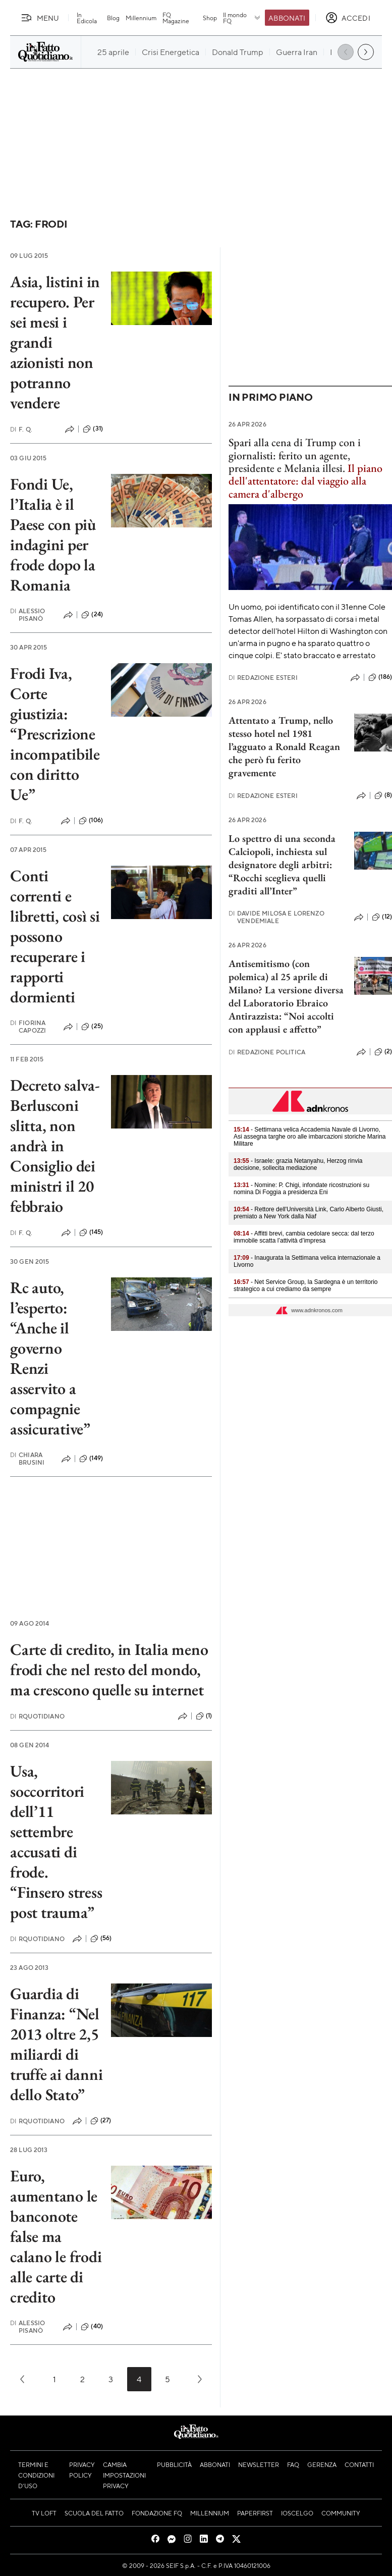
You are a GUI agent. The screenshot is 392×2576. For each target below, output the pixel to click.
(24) (92, 615)
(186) (380, 677)
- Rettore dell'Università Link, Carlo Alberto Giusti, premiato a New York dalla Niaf (308, 1213)
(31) (93, 429)
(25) (92, 1027)
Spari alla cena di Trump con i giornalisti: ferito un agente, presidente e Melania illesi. (295, 455)
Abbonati (286, 17)
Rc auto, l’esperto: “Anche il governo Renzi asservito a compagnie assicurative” (50, 1358)
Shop (210, 18)
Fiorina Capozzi (28, 1026)
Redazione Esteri (263, 677)
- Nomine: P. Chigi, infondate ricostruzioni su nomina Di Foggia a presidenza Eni (301, 1189)
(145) (91, 1232)
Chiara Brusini (27, 1458)
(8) (383, 795)
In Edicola (87, 18)
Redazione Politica (267, 1052)
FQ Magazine (175, 18)
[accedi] (348, 17)
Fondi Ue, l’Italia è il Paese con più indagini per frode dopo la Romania (53, 534)
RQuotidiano (37, 1716)
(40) (92, 2327)
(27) (100, 2121)
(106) (91, 821)
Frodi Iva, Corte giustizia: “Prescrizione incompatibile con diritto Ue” (55, 734)
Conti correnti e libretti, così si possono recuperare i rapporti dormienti (55, 936)
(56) (101, 1939)
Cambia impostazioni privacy (124, 2475)
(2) (383, 1052)
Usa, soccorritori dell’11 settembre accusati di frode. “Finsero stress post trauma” (56, 1841)
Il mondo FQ (242, 18)
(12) (382, 917)
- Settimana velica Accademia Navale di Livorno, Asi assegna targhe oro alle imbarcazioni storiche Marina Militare (309, 1136)
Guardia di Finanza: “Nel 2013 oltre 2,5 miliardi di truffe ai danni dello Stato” (56, 2044)
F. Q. (21, 429)
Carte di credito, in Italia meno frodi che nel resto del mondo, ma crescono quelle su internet (109, 1669)
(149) (91, 1459)
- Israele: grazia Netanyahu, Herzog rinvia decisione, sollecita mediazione (298, 1164)
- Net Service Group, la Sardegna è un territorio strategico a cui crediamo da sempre (306, 1285)
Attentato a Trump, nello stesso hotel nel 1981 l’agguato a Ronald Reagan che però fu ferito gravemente (284, 746)
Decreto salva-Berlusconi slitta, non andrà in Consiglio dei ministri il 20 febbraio (55, 1146)
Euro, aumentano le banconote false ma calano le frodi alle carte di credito (55, 2236)
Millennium (141, 18)
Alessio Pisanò (27, 614)
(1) (204, 1716)
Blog (113, 18)
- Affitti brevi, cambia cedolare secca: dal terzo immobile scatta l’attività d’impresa (304, 1237)
